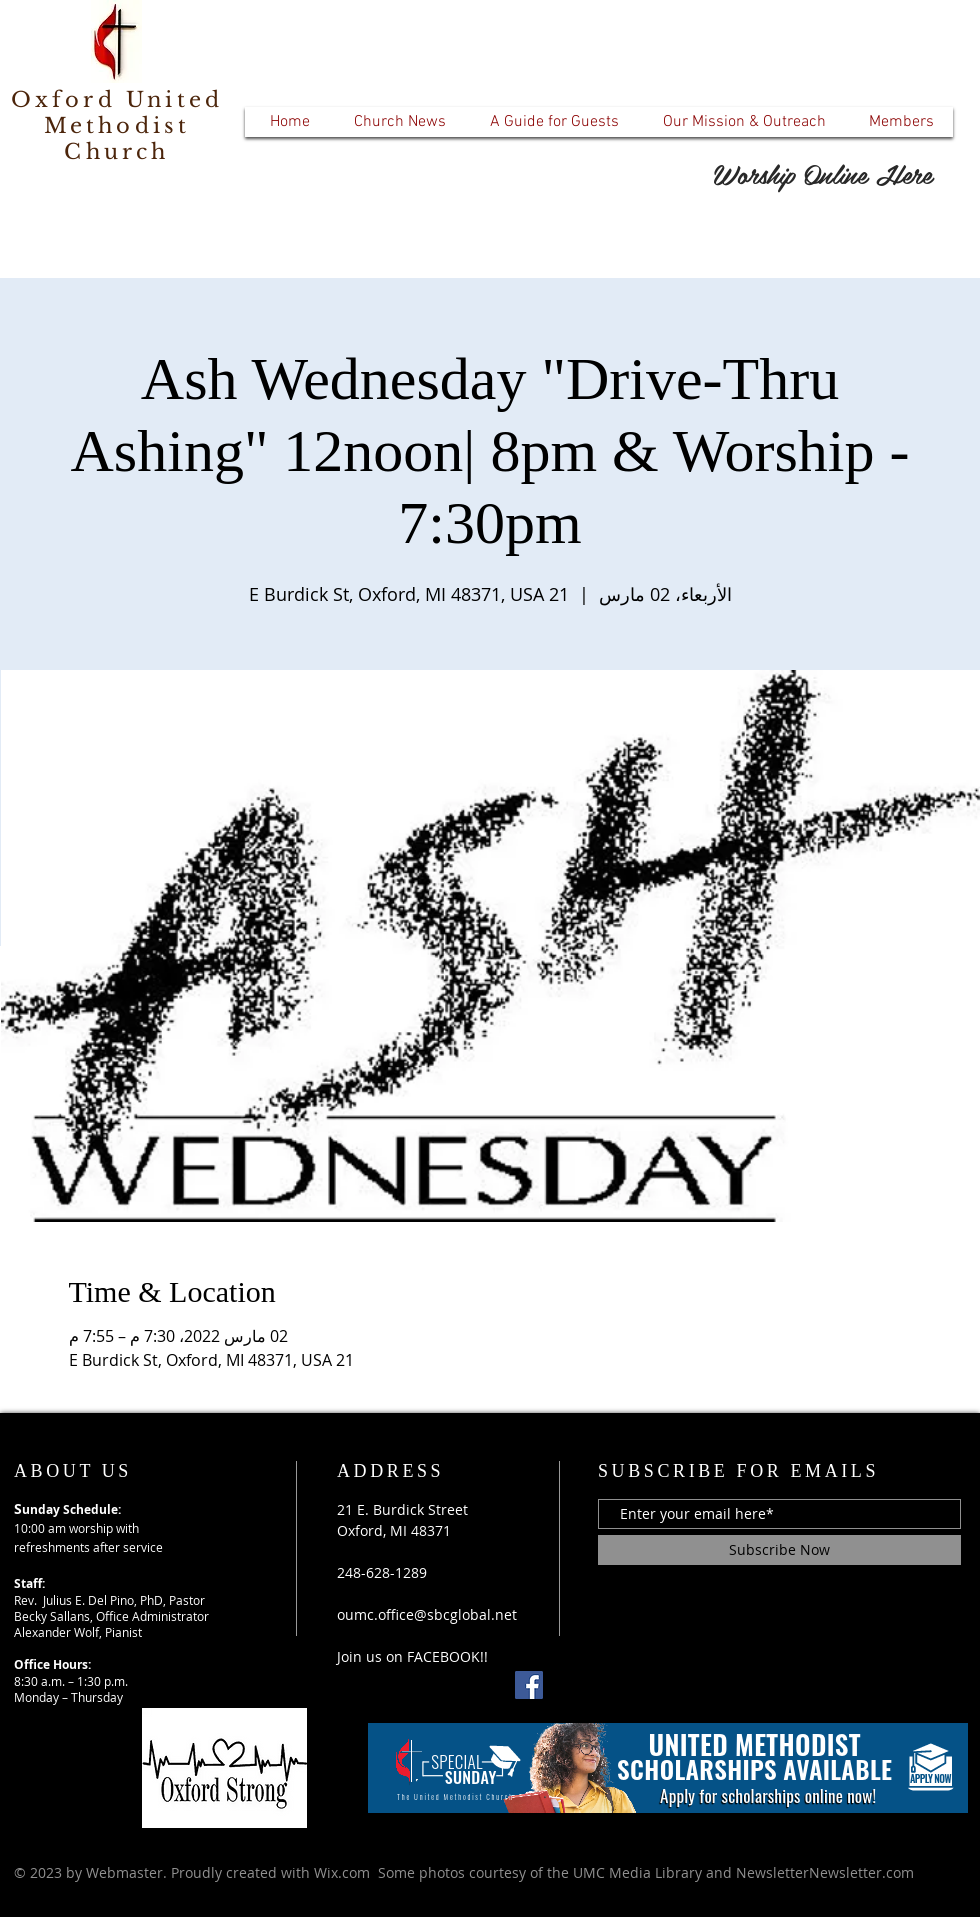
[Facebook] (529, 1685)
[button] (399, 122)
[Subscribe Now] (779, 1550)
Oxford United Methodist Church (117, 126)
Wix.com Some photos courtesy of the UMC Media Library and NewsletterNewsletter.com (614, 1872)
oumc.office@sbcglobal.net (427, 1614)
